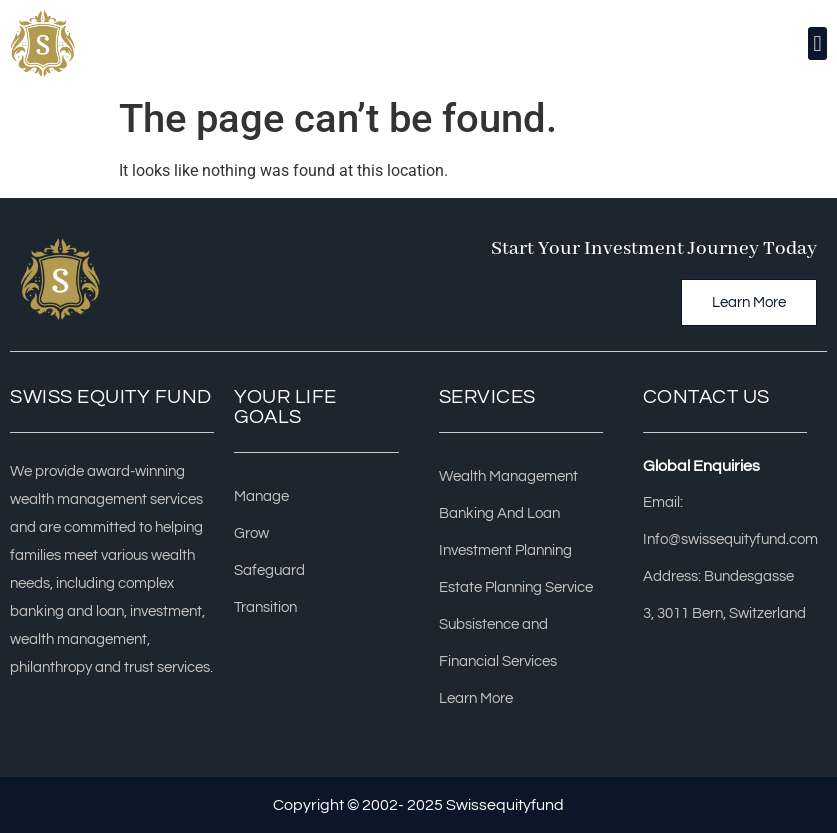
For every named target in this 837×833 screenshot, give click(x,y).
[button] (817, 43)
